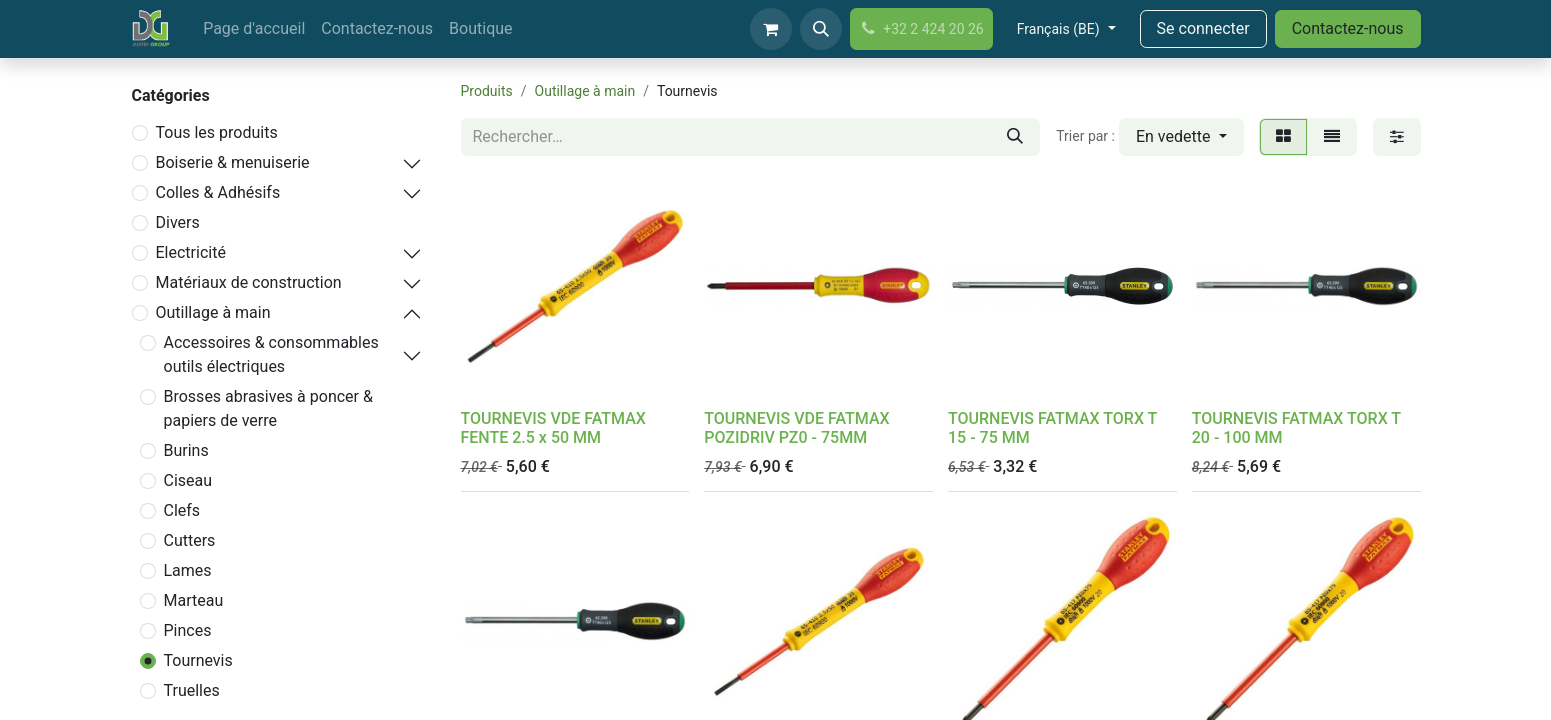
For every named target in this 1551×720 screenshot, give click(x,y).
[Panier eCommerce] (771, 29)
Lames (188, 570)
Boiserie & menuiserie (233, 162)
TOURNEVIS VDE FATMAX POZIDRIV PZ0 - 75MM (796, 428)
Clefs (182, 510)
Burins (186, 450)
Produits (487, 91)
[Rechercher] (1015, 137)
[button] (821, 29)
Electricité (191, 252)
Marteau (194, 600)
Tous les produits (217, 132)
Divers (178, 222)
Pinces (188, 630)
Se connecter (1203, 28)
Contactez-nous (1348, 28)
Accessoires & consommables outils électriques (271, 354)
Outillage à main (213, 312)
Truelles (192, 690)
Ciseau (188, 480)
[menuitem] (254, 29)
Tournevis (198, 660)
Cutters (190, 540)
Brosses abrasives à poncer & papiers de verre (268, 408)
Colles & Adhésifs (218, 192)
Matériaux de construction (249, 282)
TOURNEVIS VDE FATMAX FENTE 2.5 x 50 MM (553, 428)
